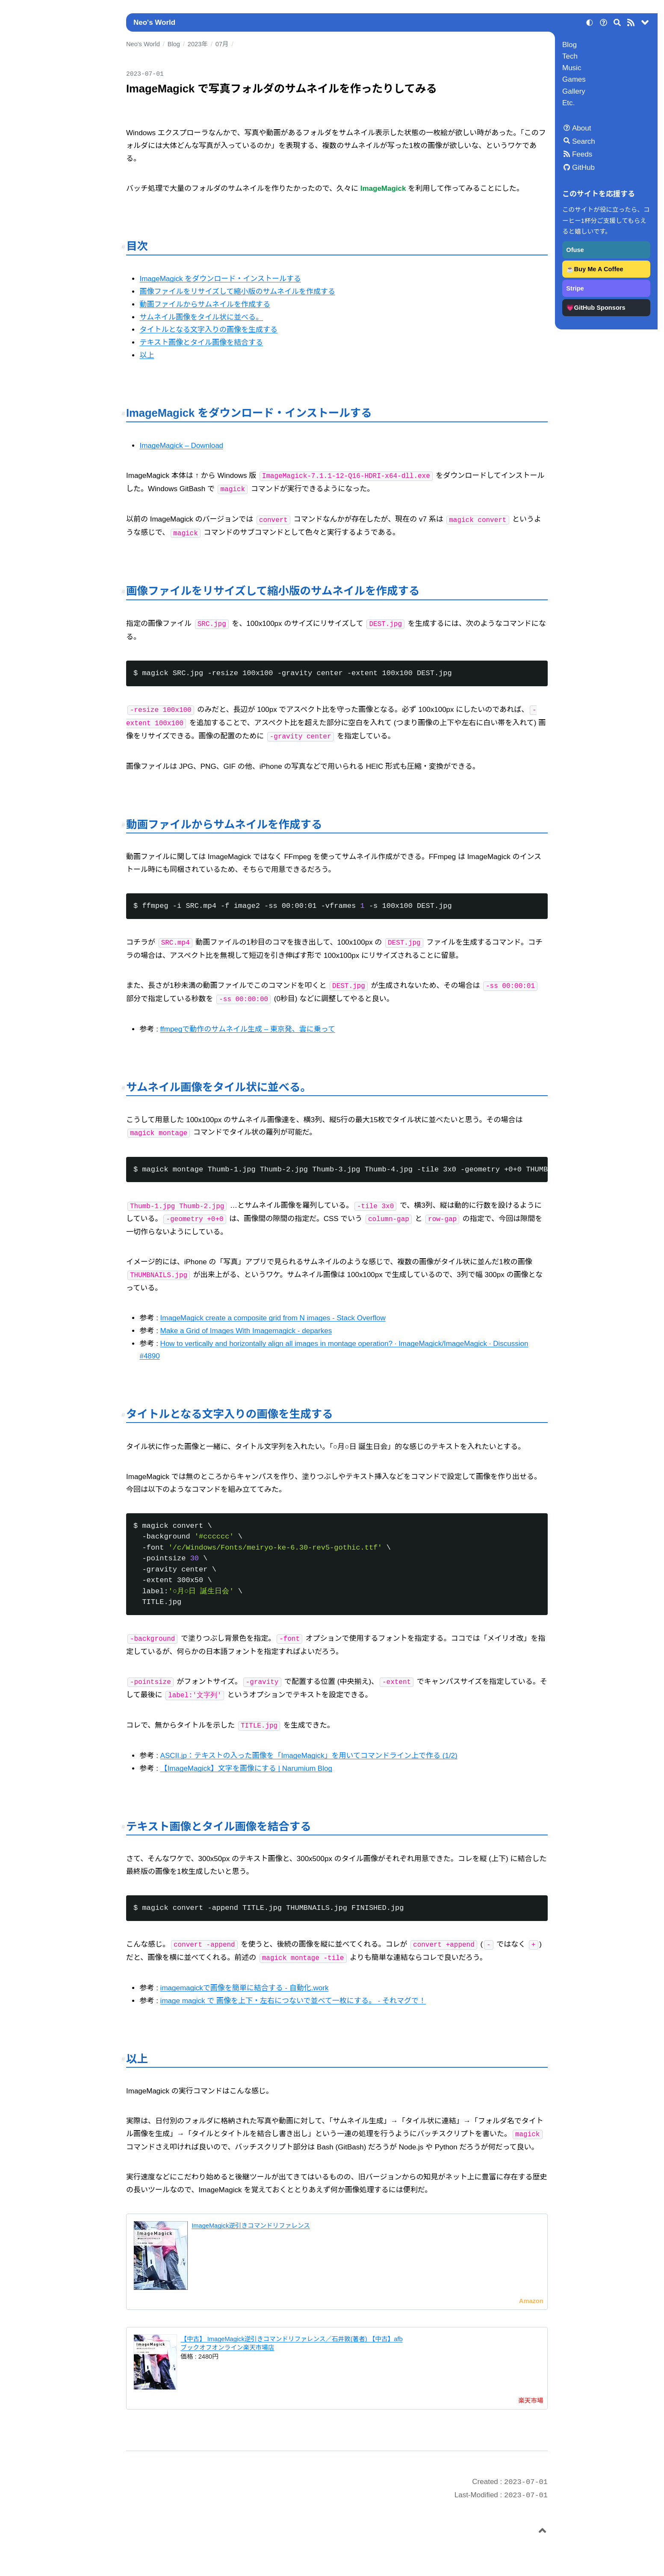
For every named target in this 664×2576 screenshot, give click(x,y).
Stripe (575, 288)
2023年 (198, 44)
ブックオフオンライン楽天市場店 (227, 2347)
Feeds (582, 154)
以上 (146, 355)
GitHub (583, 167)
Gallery (573, 91)
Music (571, 68)
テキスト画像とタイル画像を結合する (201, 342)
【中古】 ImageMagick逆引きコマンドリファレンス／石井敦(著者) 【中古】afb (291, 2339)
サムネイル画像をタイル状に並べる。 (201, 317)
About (581, 128)
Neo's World (154, 22)
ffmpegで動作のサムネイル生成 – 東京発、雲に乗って (247, 1029)
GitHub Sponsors (600, 307)
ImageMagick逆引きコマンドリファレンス (251, 2225)
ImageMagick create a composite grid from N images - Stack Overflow (273, 1318)
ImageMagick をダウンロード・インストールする (220, 279)
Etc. (568, 103)
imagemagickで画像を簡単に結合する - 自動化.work (244, 1988)
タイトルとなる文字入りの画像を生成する (208, 330)
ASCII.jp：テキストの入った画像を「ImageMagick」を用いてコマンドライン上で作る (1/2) (308, 1756)
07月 (222, 44)
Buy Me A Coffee (598, 269)
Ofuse (575, 249)
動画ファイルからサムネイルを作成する (204, 304)
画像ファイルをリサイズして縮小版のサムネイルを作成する (237, 292)
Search (583, 141)
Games (574, 79)
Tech (570, 56)
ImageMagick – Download (181, 446)
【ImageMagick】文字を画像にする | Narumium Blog (246, 1768)
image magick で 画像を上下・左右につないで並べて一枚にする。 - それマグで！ (293, 2001)
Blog (569, 45)
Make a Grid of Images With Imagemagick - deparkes (246, 1331)
